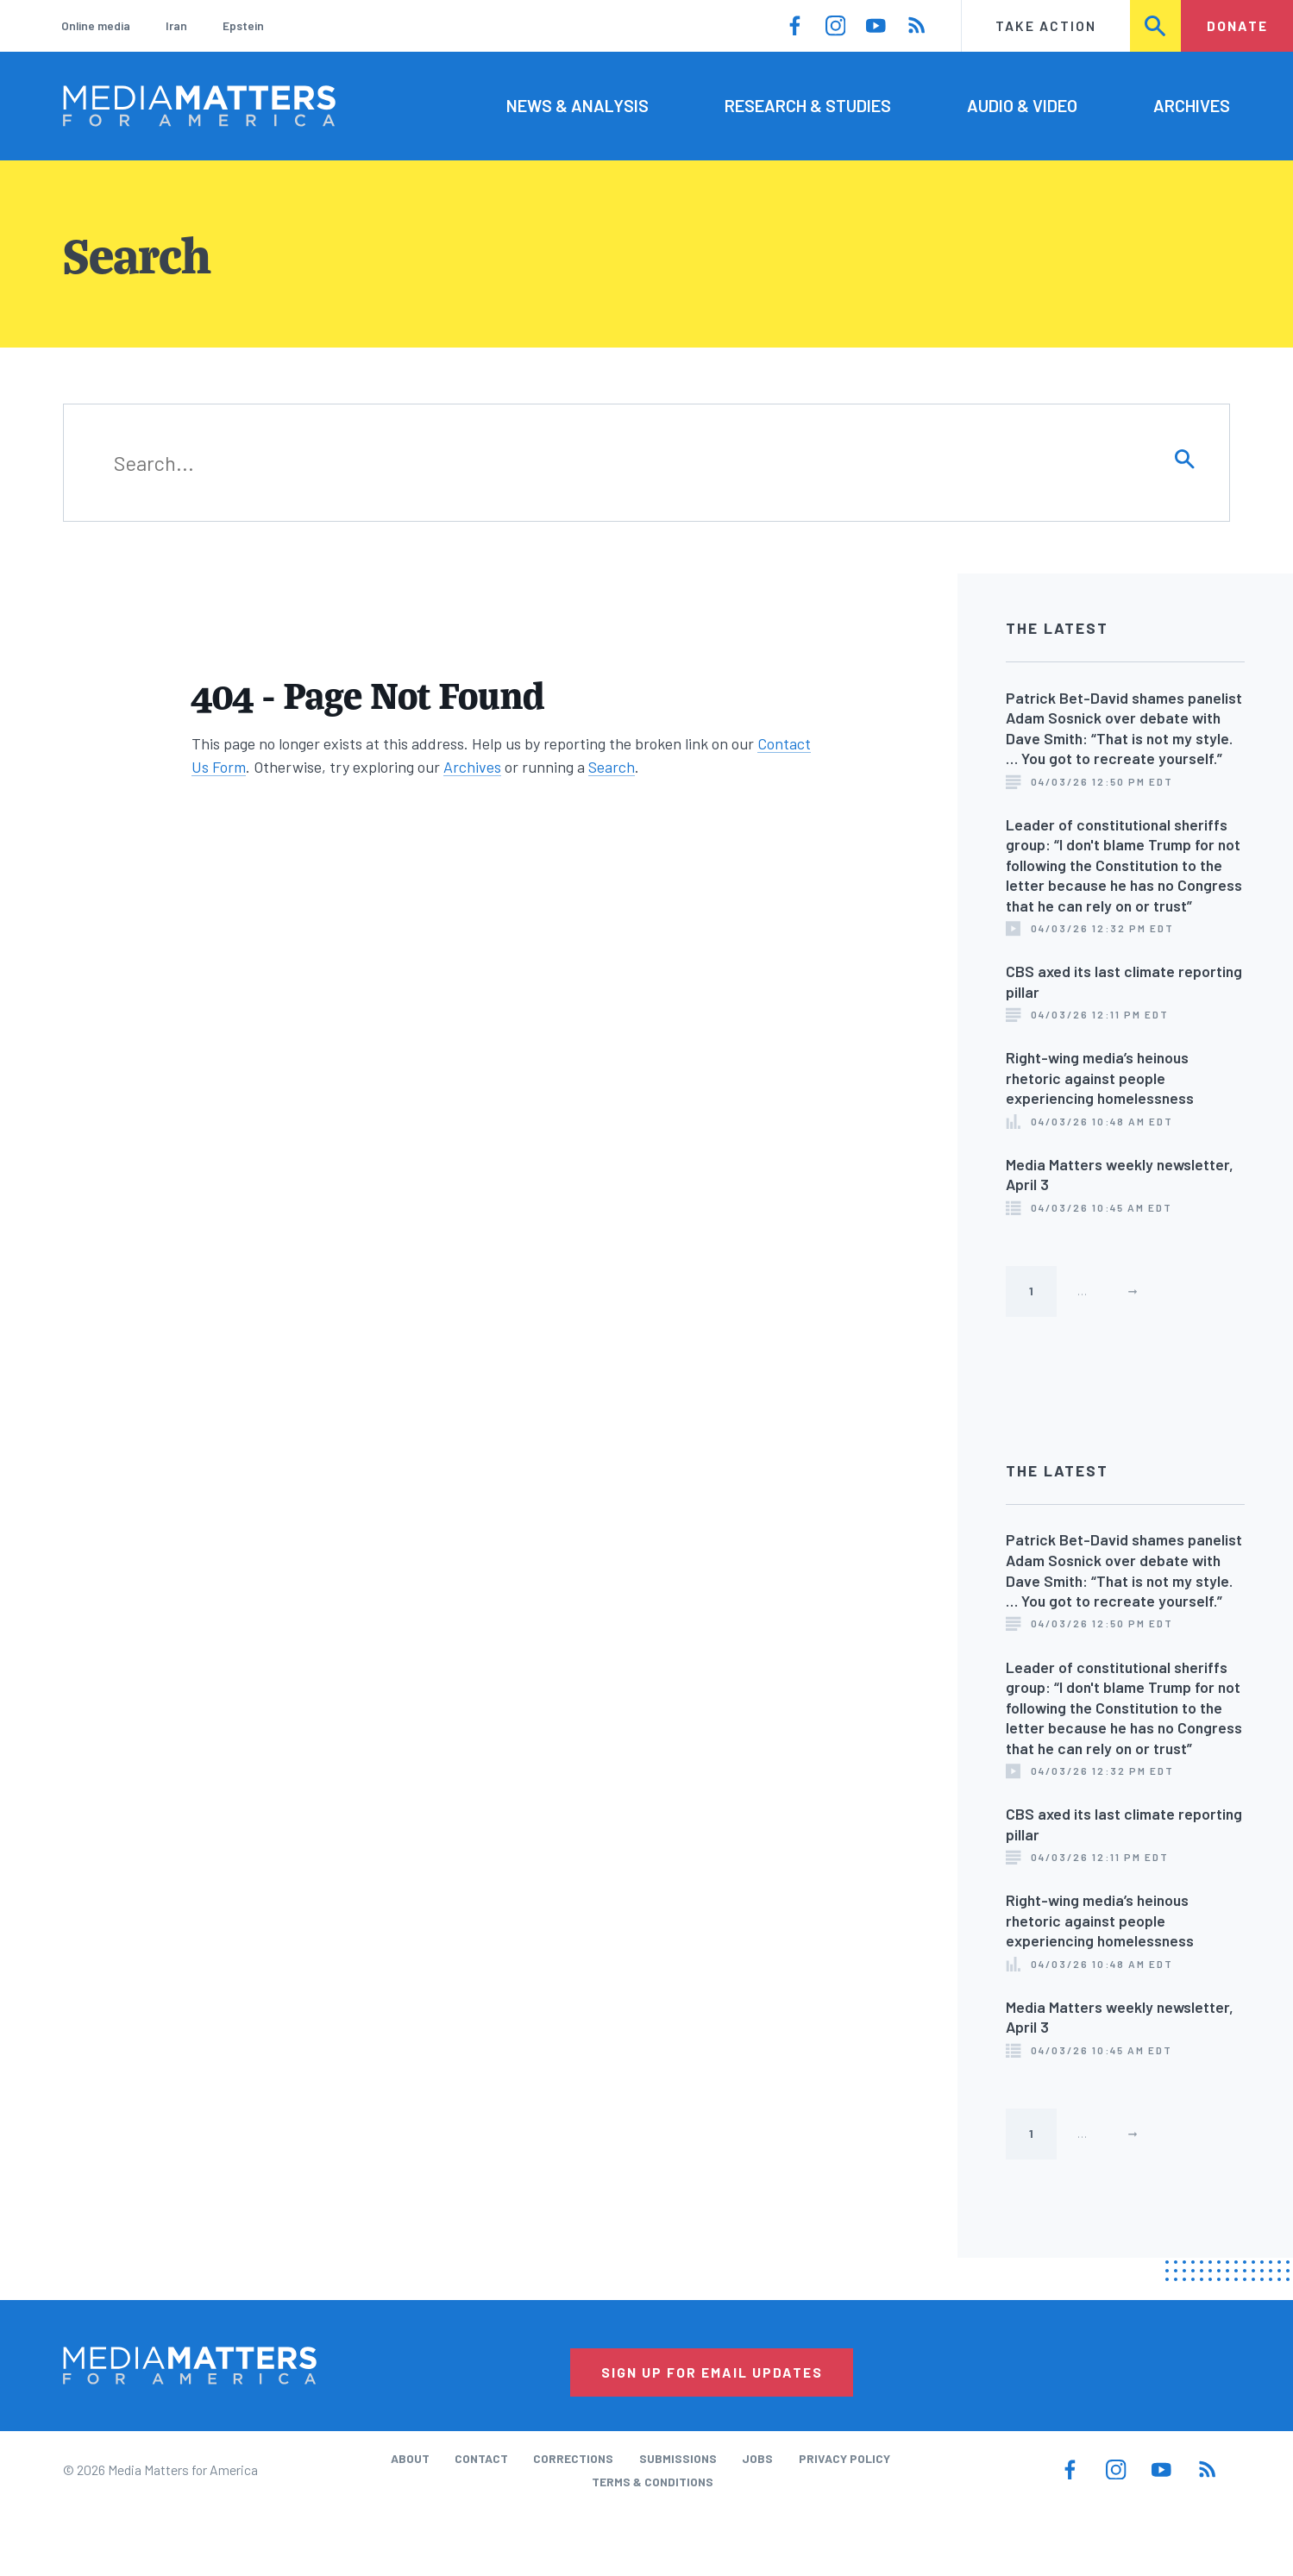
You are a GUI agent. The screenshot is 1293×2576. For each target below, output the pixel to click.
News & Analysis (577, 105)
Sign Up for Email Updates (712, 2372)
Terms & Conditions (652, 2481)
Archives (1191, 105)
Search (1156, 25)
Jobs (757, 2458)
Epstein (243, 25)
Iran (176, 25)
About (410, 2458)
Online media (95, 25)
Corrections (573, 2458)
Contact (481, 2458)
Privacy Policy (844, 2458)
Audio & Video (1022, 105)
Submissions (678, 2458)
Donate (1237, 25)
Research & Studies (808, 105)
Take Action (1045, 25)
